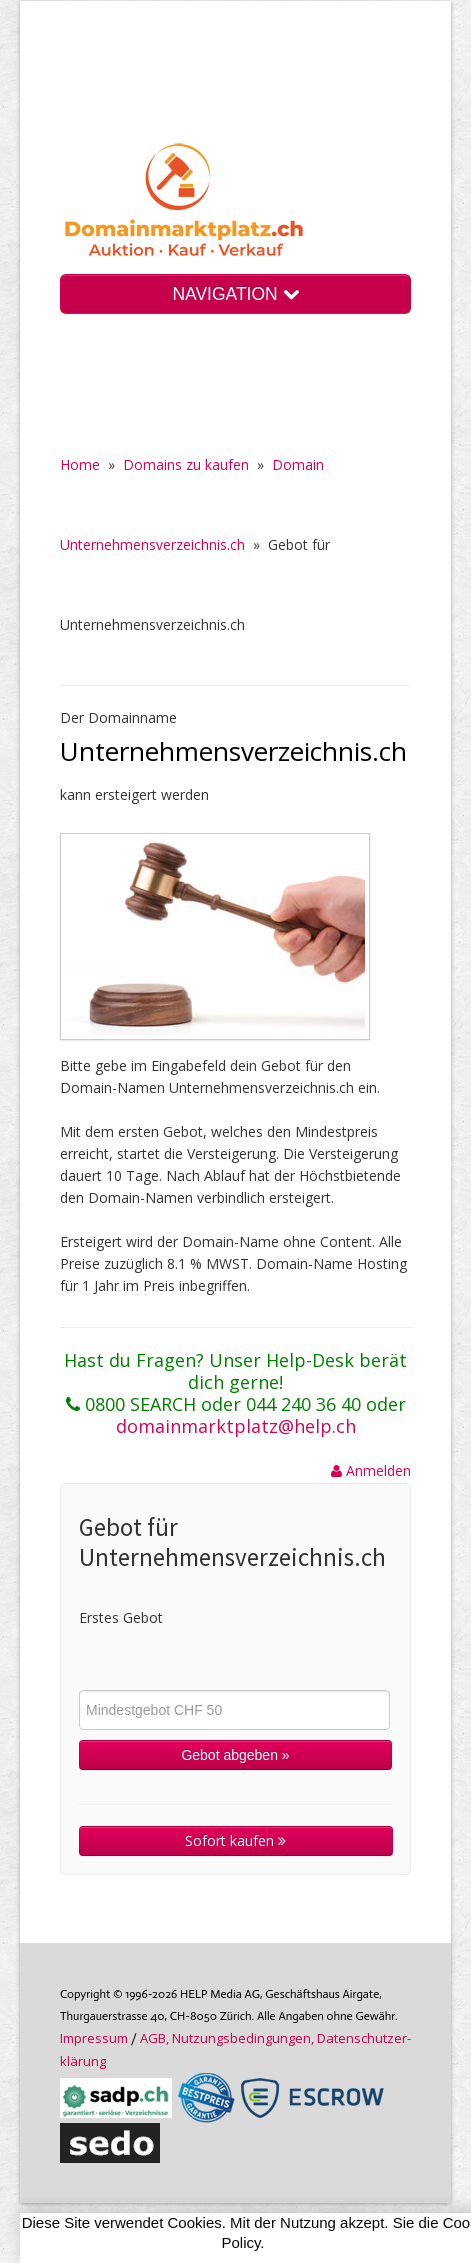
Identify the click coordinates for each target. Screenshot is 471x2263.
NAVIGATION (235, 294)
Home (80, 464)
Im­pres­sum (94, 2038)
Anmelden (371, 1470)
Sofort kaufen (235, 1840)
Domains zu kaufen (186, 464)
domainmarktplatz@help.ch (236, 1426)
